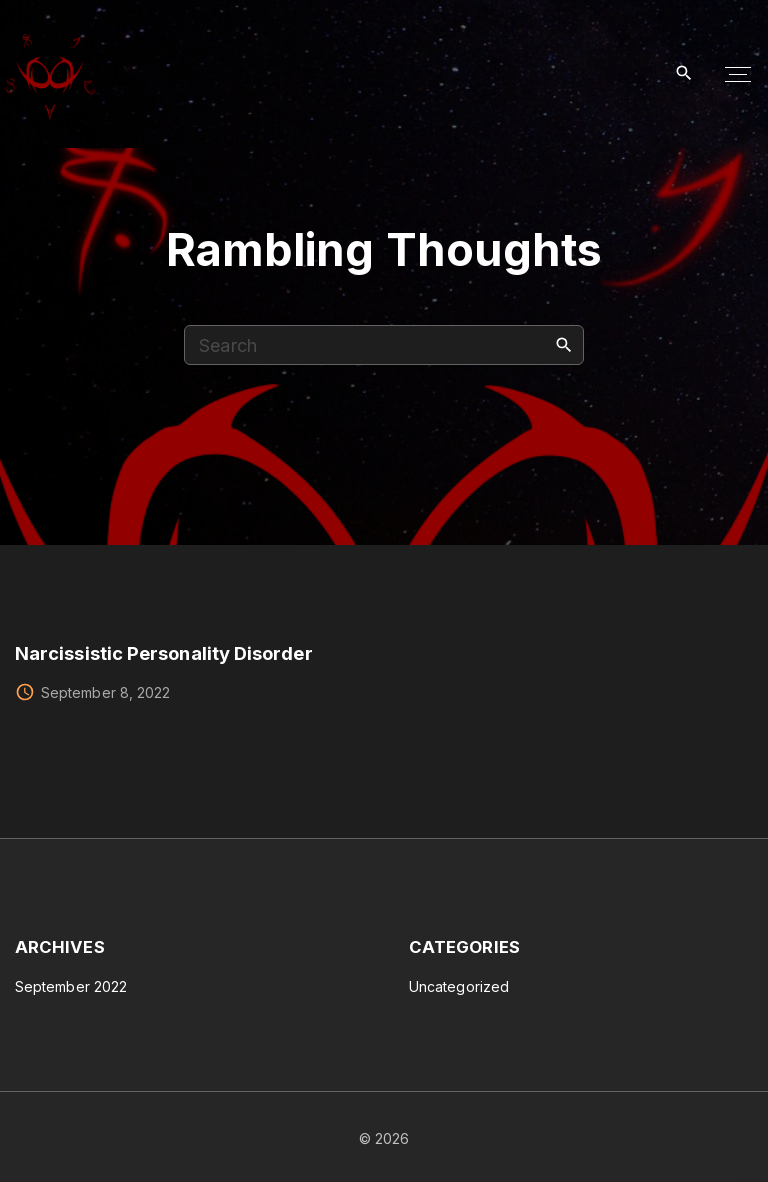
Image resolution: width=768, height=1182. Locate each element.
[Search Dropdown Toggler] (684, 73)
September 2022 (71, 986)
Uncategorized (459, 986)
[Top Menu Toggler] (738, 74)
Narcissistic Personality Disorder (164, 653)
